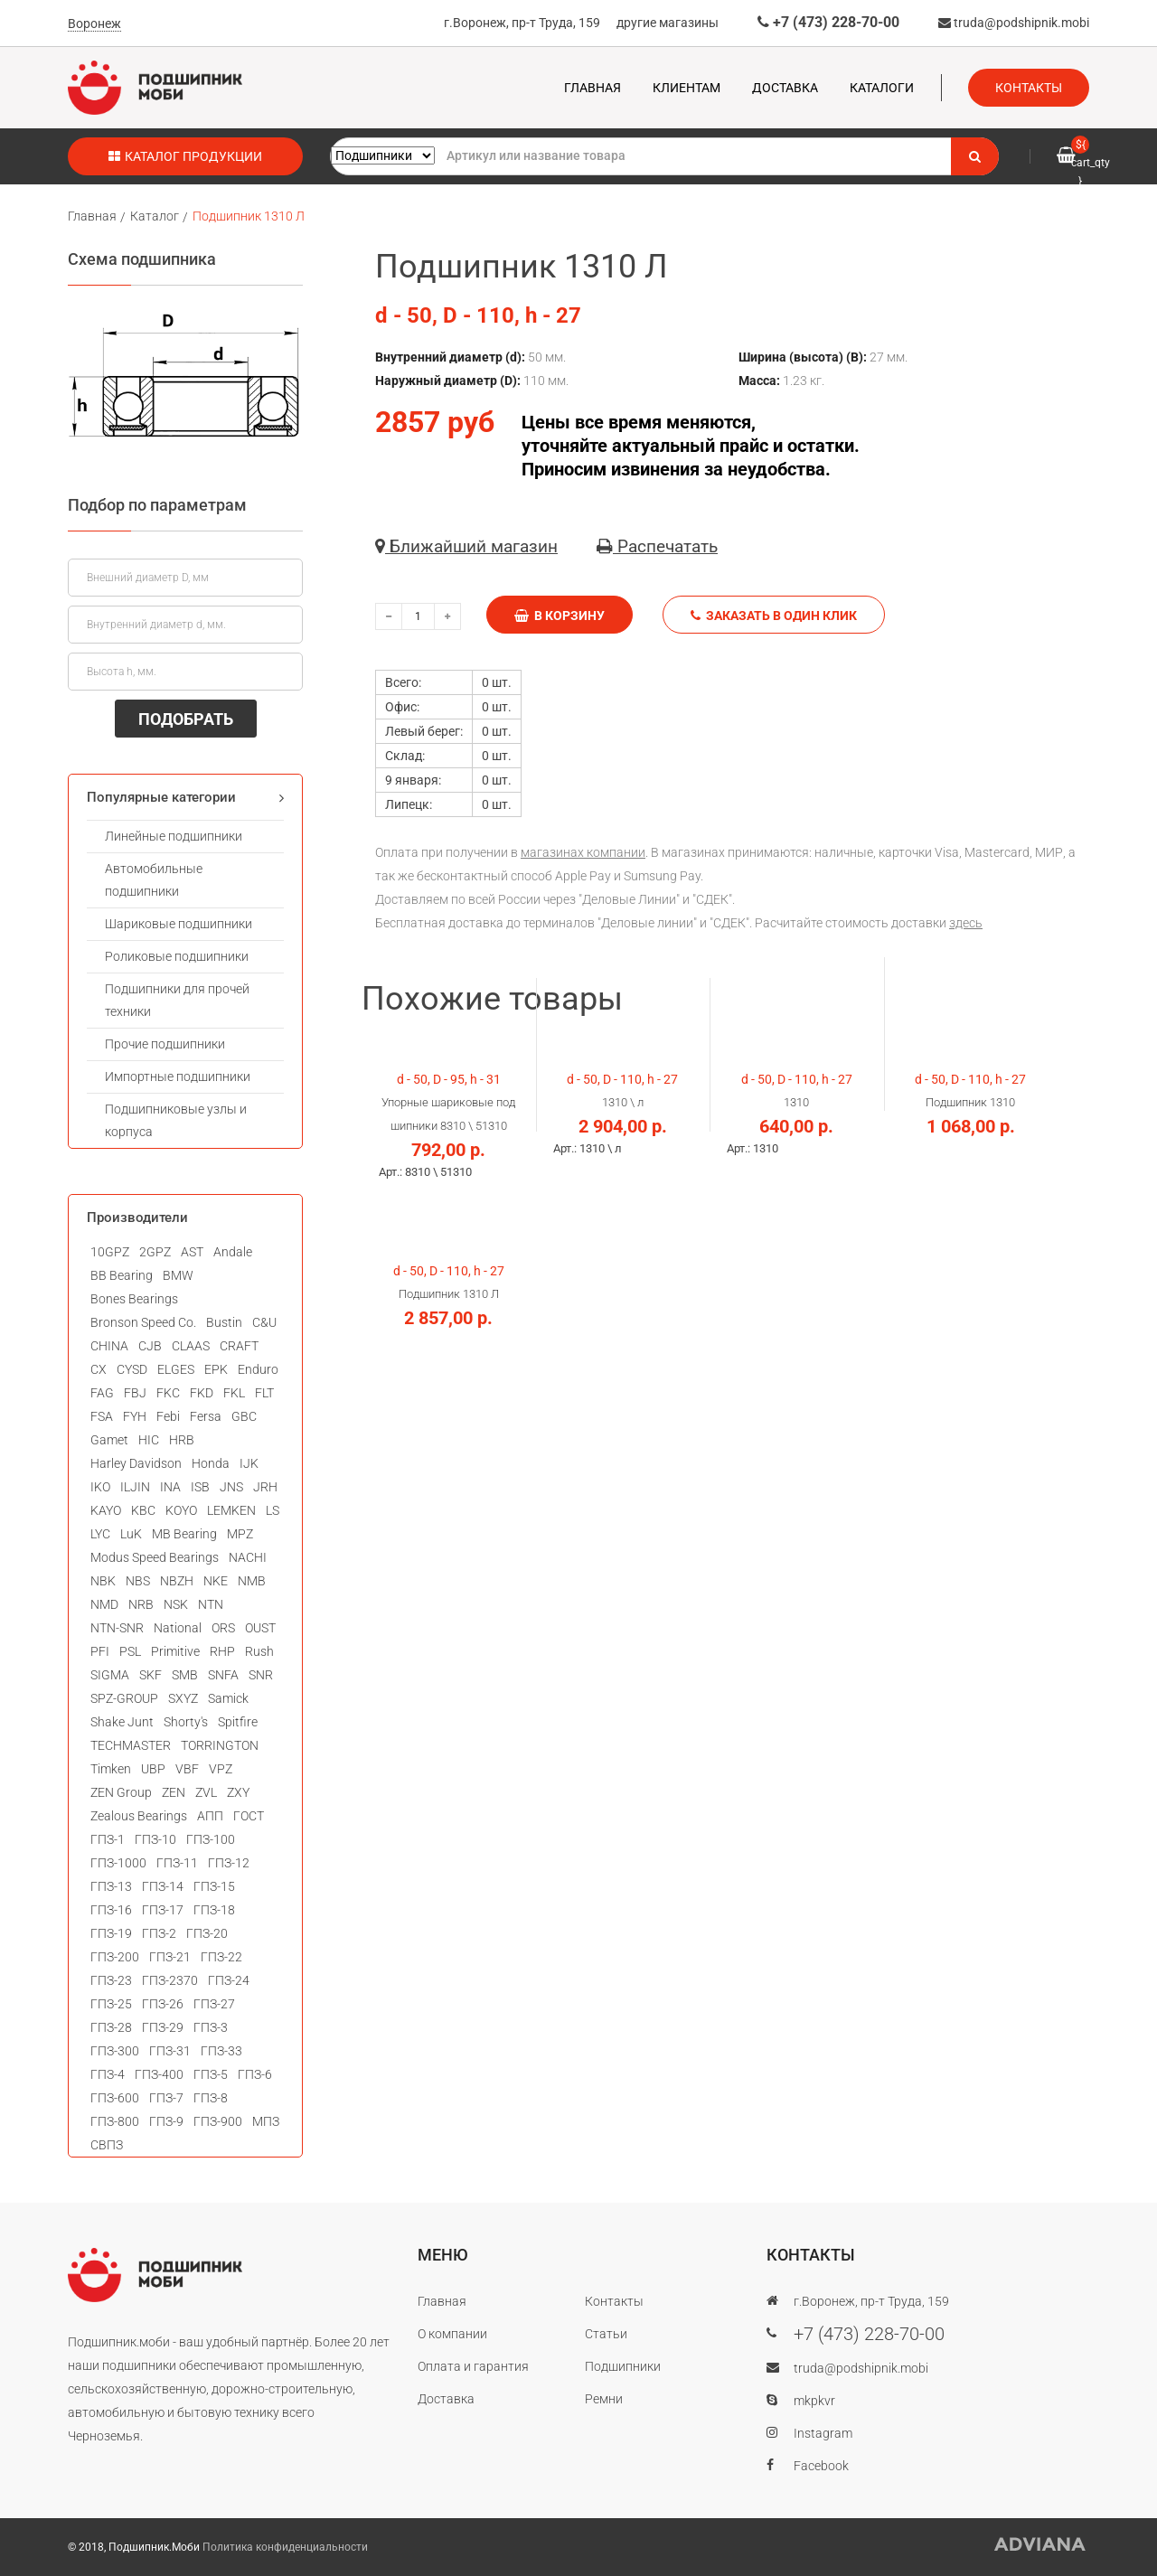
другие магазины (667, 22)
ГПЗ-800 (114, 2121)
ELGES (175, 1369)
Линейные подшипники (173, 836)
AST (192, 1252)
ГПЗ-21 (170, 1957)
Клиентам (686, 87)
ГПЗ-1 (107, 1839)
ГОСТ (248, 1816)
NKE (215, 1581)
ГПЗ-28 (111, 2027)
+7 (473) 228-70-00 (828, 22)
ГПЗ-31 (170, 2051)
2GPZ (155, 1252)
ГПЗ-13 (111, 1886)
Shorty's (186, 1722)
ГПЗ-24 (228, 1980)
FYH (134, 1416)
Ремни (604, 2399)
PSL (130, 1651)
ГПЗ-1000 (118, 1863)
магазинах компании (583, 852)
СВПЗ (106, 2145)
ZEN (173, 1792)
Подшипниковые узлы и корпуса (176, 1120)
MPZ (240, 1534)
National (178, 1628)
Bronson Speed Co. (143, 1322)
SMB (185, 1675)
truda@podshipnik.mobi (1013, 22)
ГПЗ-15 (214, 1886)
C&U (264, 1322)
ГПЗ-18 (214, 1910)
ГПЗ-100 (210, 1839)
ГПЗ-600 (114, 2098)
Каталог (154, 216)
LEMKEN (231, 1510)
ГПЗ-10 (155, 1839)
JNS (231, 1487)
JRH (265, 1487)
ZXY (238, 1792)
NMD (104, 1604)
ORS (223, 1628)
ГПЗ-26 (162, 2004)
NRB (141, 1604)
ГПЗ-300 (114, 2051)
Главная (592, 87)
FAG (102, 1393)
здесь (966, 923)
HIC (148, 1440)
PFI (99, 1651)
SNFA (223, 1675)
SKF (150, 1675)
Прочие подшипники (165, 1044)
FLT (264, 1393)
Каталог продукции (185, 156)
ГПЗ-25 (111, 2004)
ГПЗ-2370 (170, 1980)
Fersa (205, 1416)
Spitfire (238, 1722)
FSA (101, 1416)
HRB (181, 1440)
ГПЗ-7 (166, 2098)
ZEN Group (121, 1792)
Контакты (1028, 87)
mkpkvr (814, 2400)
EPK (216, 1369)
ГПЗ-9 (166, 2121)
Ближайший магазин (466, 546)
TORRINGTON (220, 1745)
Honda (211, 1463)
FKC (168, 1393)
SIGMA (109, 1675)
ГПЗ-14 (162, 1886)
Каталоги (882, 87)
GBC (244, 1416)
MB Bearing (184, 1534)
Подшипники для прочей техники (177, 1000)
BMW (178, 1275)
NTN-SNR (117, 1628)
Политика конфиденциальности (285, 2547)
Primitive (175, 1651)
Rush (259, 1651)
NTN (210, 1604)
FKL (234, 1393)
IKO (100, 1487)
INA (170, 1487)
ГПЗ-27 (214, 2004)
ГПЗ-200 (114, 1957)
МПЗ (265, 2121)
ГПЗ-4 (107, 2074)
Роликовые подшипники (177, 956)
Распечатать (657, 546)
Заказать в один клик (774, 615)
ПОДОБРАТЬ (185, 719)
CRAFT (239, 1346)
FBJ (135, 1393)
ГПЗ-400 (159, 2074)
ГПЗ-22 (221, 1957)
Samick (228, 1698)
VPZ (220, 1769)
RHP (222, 1651)
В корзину (559, 615)
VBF (187, 1769)
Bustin (224, 1322)
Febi (168, 1416)
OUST (260, 1628)
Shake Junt (122, 1722)
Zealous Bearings (138, 1816)
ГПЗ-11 (177, 1863)
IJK (249, 1463)
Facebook (821, 2465)
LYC (100, 1534)
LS (272, 1510)
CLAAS (191, 1346)
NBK (103, 1581)
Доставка (785, 87)
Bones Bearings (134, 1299)
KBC (143, 1510)
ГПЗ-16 (111, 1910)
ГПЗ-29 (162, 2027)
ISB (200, 1487)
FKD (201, 1393)
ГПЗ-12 (228, 1863)
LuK (131, 1534)
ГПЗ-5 (210, 2074)
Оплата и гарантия (473, 2366)
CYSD (132, 1369)
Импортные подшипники (177, 1076)
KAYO (105, 1510)
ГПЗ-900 (217, 2121)
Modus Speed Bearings (154, 1557)
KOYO (181, 1510)
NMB (252, 1581)
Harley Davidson (136, 1463)
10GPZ (109, 1252)
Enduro (258, 1369)
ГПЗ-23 (111, 1980)
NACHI (248, 1557)
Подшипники (623, 2366)
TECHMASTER (130, 1745)
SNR (261, 1675)
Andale (232, 1252)
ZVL (206, 1792)
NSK (176, 1604)
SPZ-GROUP (124, 1698)
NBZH (176, 1581)
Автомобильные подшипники (153, 879)
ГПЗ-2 (159, 1933)
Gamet (109, 1440)
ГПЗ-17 (162, 1910)
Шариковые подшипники (178, 924)
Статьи (606, 2334)
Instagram (823, 2433)
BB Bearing (121, 1275)
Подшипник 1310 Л (249, 216)
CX (98, 1369)
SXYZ (183, 1698)
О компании (452, 2334)
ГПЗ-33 (221, 2051)
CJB (150, 1346)
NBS (138, 1581)
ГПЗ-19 (111, 1933)
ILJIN (135, 1487)
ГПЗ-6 (255, 2074)
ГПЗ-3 (210, 2027)
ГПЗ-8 (210, 2098)
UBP (153, 1769)
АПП (210, 1816)
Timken (110, 1769)
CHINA (109, 1346)
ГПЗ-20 (207, 1933)
